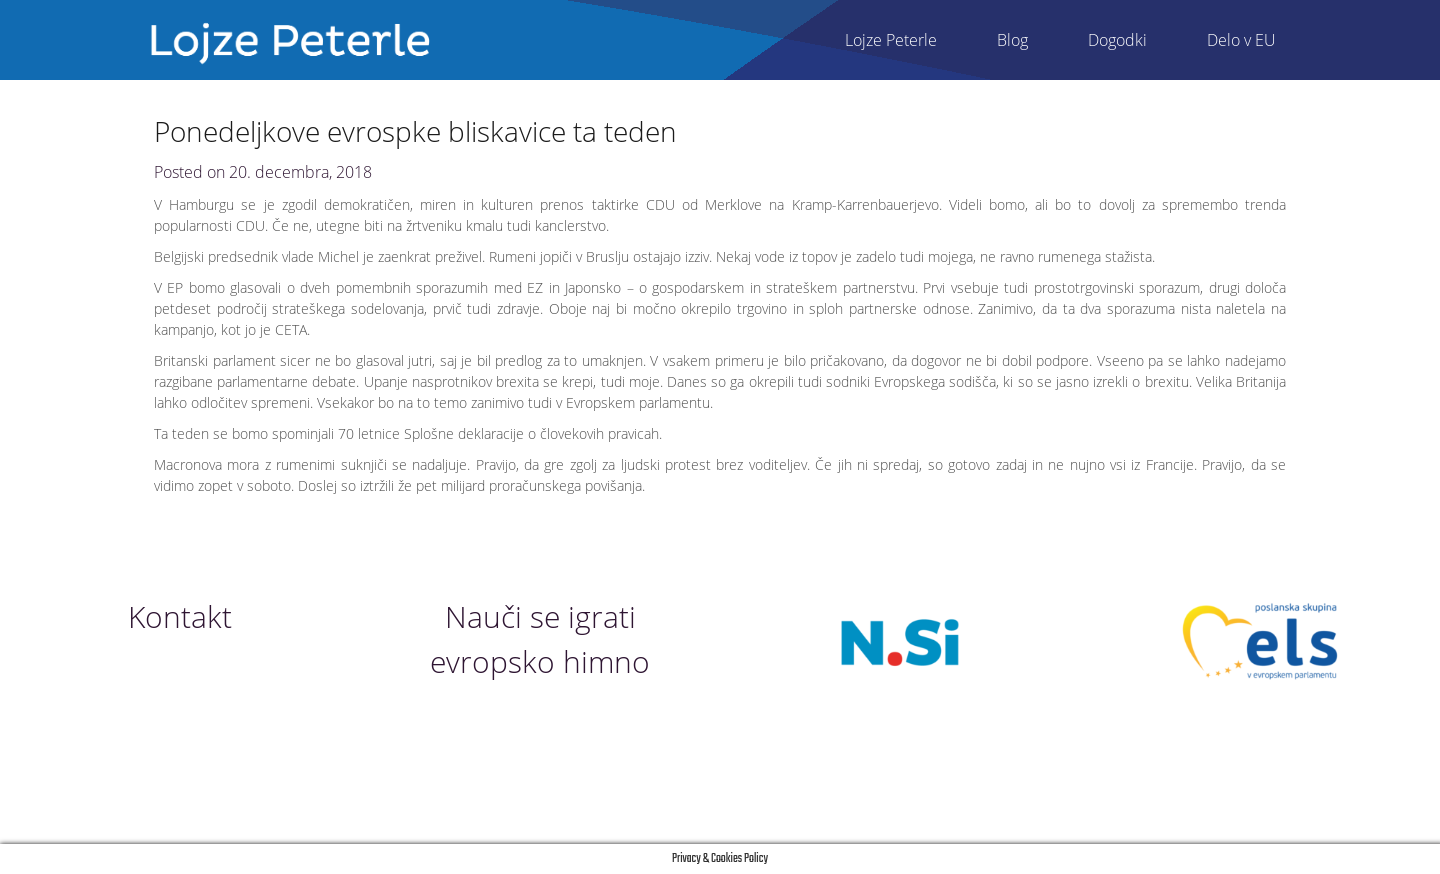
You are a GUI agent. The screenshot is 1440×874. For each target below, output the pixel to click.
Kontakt (180, 616)
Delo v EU (1241, 40)
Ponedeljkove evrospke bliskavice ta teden (415, 131)
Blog (1012, 40)
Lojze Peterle (891, 40)
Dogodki (1117, 40)
